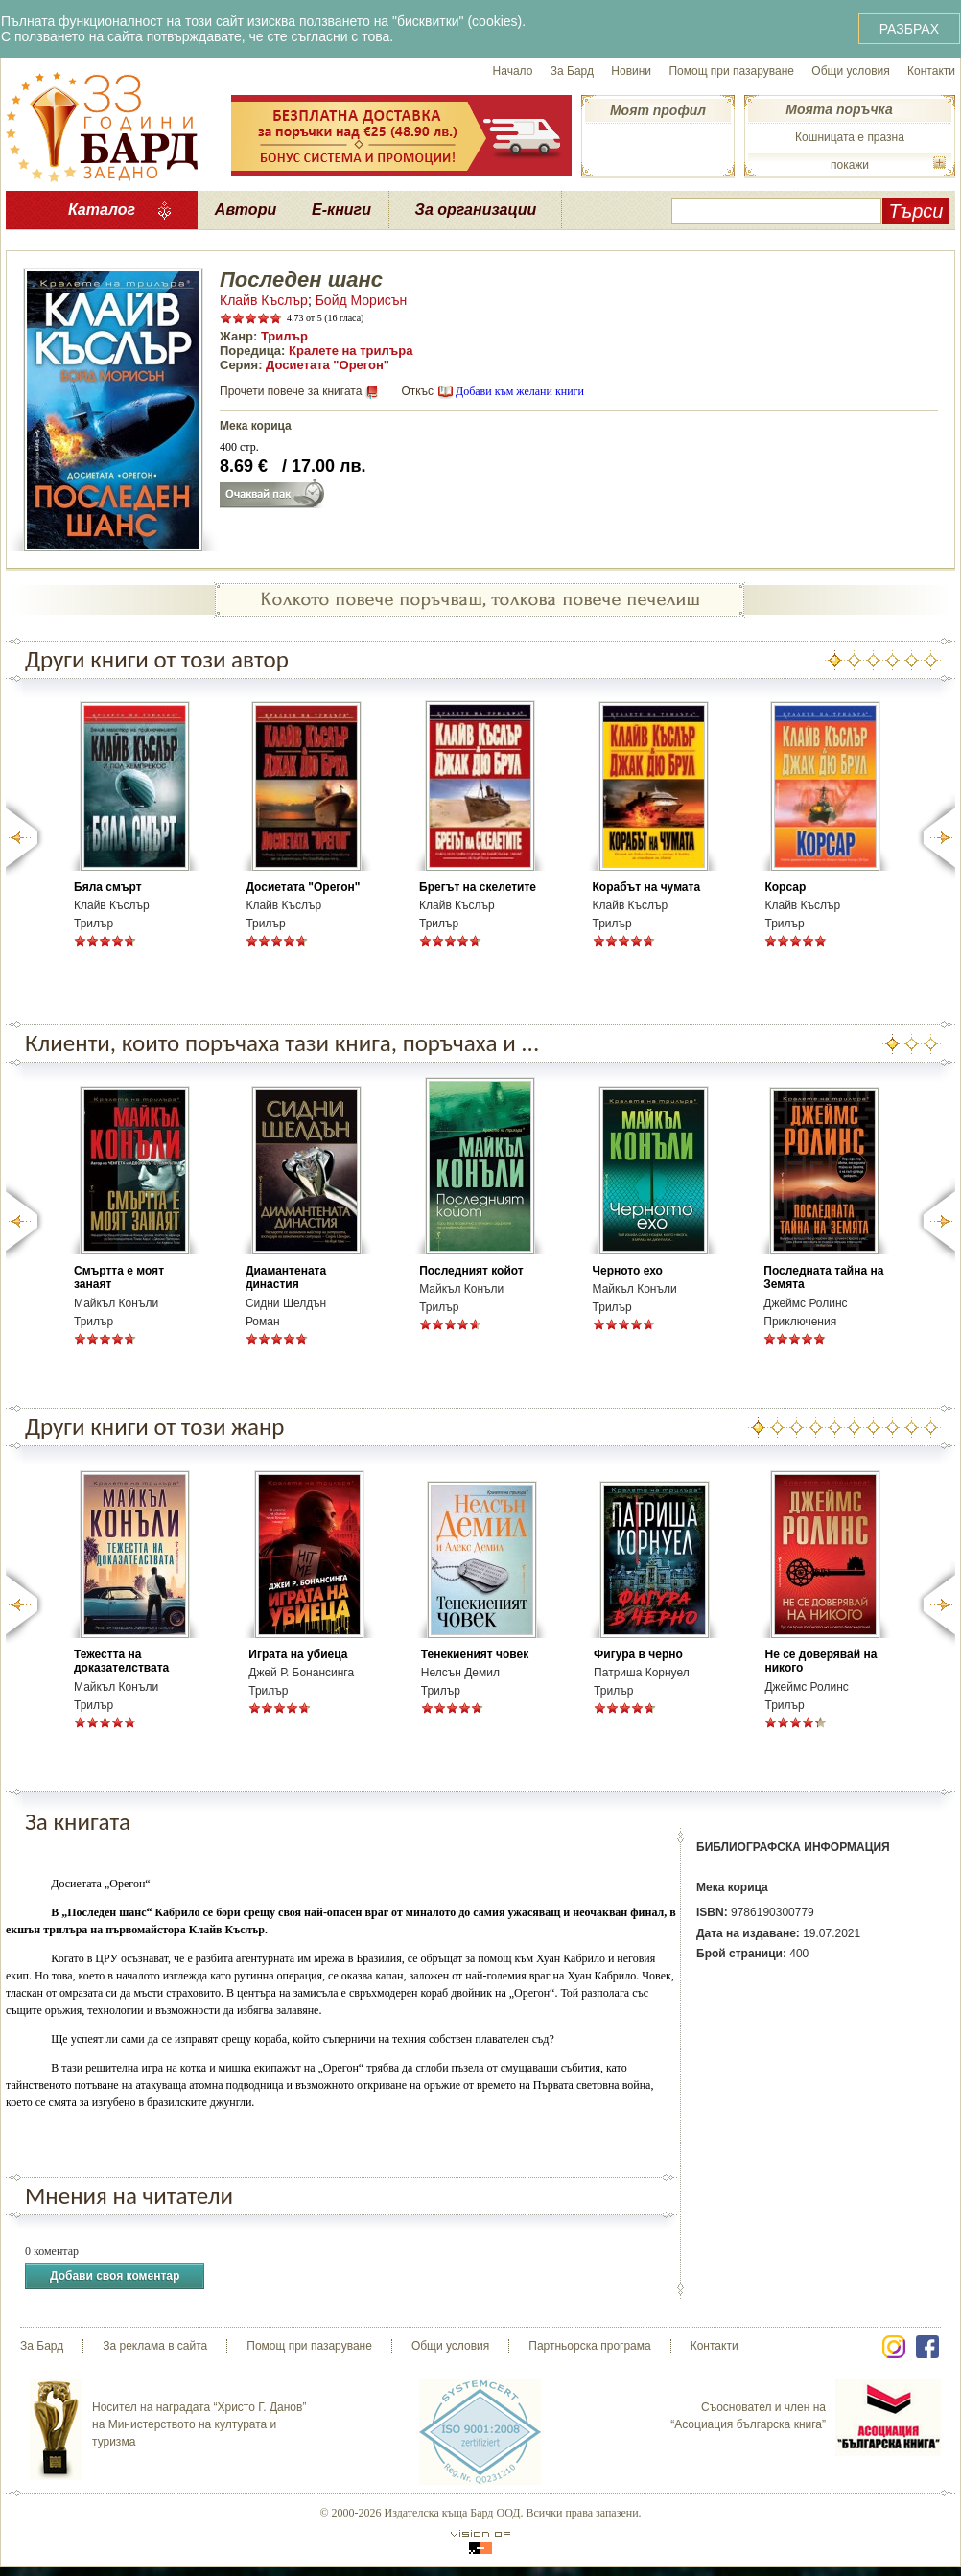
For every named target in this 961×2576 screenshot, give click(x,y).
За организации (476, 209)
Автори (245, 209)
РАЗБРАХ (909, 28)
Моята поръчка (838, 109)
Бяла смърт (108, 887)
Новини (631, 71)
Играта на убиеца (297, 1654)
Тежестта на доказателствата (121, 1661)
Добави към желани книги (520, 391)
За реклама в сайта (155, 2346)
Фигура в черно (638, 1654)
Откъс (417, 391)
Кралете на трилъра (350, 350)
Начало (513, 71)
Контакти (931, 71)
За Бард (572, 71)
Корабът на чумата (647, 887)
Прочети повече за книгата (291, 391)
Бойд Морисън (362, 300)
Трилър (284, 336)
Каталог (101, 209)
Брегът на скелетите (477, 887)
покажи (850, 165)
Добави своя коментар (114, 2276)
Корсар (785, 887)
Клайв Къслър (264, 300)
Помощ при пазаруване (731, 71)
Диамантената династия (286, 1277)
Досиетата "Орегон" (327, 365)
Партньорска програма (589, 2346)
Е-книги (341, 209)
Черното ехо (628, 1270)
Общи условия (850, 71)
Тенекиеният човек (474, 1654)
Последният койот (471, 1270)
